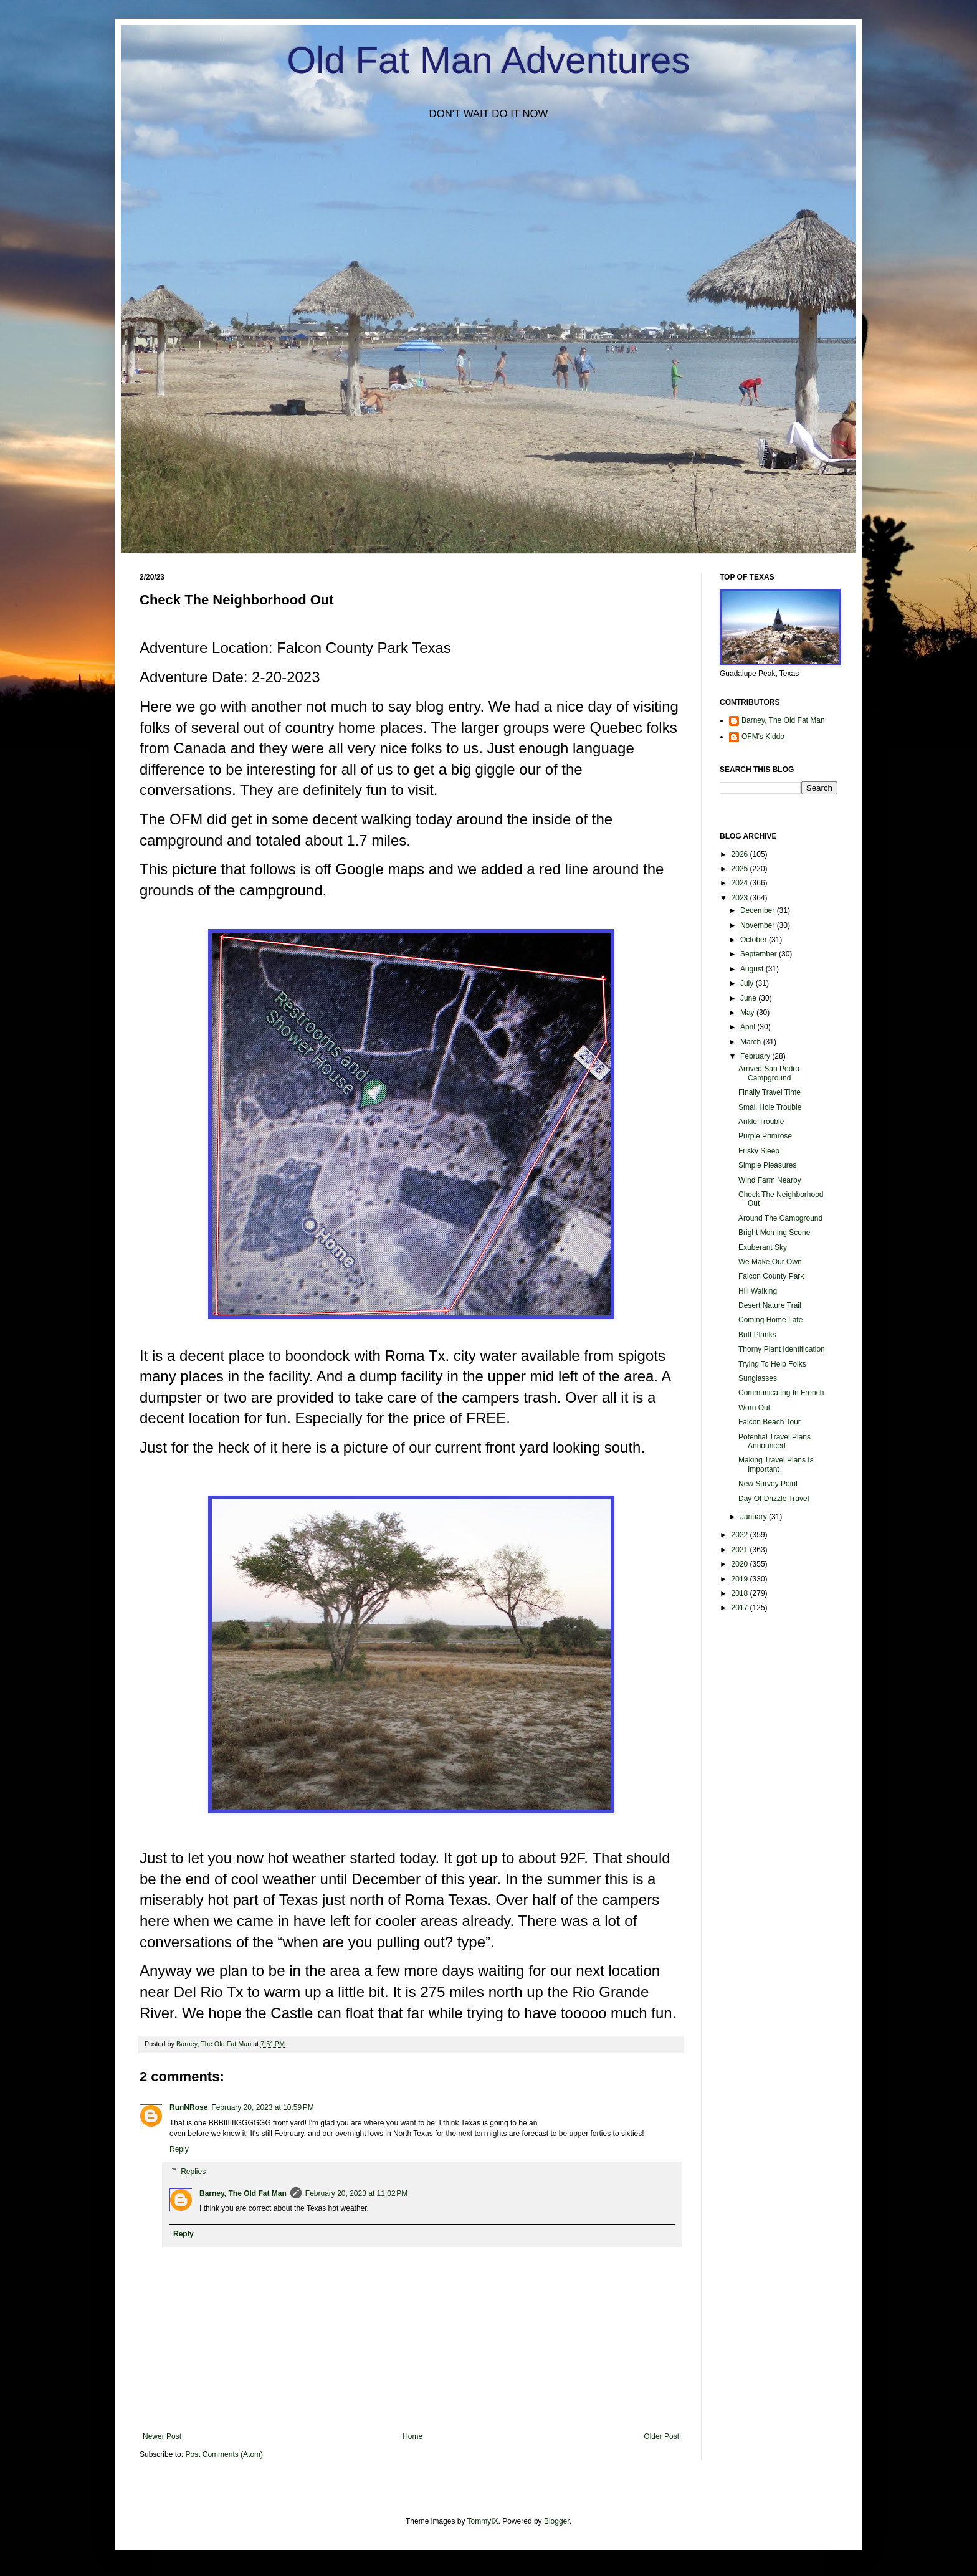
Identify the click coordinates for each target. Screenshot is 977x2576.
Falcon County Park (771, 1276)
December (758, 910)
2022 (741, 1534)
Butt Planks (757, 1334)
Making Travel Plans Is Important (776, 1464)
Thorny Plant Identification (781, 1349)
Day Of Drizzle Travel (773, 1498)
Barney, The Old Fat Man (243, 2193)
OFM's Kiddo (762, 736)
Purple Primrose (765, 1136)
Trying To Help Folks (772, 1364)
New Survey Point (768, 1483)
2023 (741, 898)
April (748, 1027)
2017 (741, 1607)
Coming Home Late (770, 1319)
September (759, 954)
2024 (741, 883)
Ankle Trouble (761, 1121)
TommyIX (482, 2521)
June (749, 998)
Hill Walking (757, 1291)
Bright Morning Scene (774, 1232)
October (754, 939)
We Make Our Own (770, 1261)
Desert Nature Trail (769, 1305)
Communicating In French (781, 1392)
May (748, 1012)
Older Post (661, 2436)
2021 (741, 1549)
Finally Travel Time (769, 1092)
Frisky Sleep (758, 1151)
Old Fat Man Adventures (488, 60)
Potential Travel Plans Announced (774, 1441)
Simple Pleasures (767, 1165)
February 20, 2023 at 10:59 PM (262, 2107)
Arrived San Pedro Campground (768, 1073)
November (758, 925)
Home (412, 2436)
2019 (741, 1579)
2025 (741, 868)
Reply (179, 2149)
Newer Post (162, 2436)
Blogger (557, 2521)
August (753, 969)
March (751, 1042)
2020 (741, 1564)
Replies (193, 2171)
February (756, 1056)
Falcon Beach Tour (769, 1422)
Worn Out (754, 1407)
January (754, 1516)
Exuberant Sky (762, 1247)
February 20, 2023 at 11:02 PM (356, 2193)
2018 (741, 1593)
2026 (741, 854)
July (748, 983)
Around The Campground (780, 1218)
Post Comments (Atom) (224, 2454)
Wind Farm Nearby (769, 1180)
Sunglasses (757, 1378)
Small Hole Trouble (769, 1107)
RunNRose (188, 2107)
